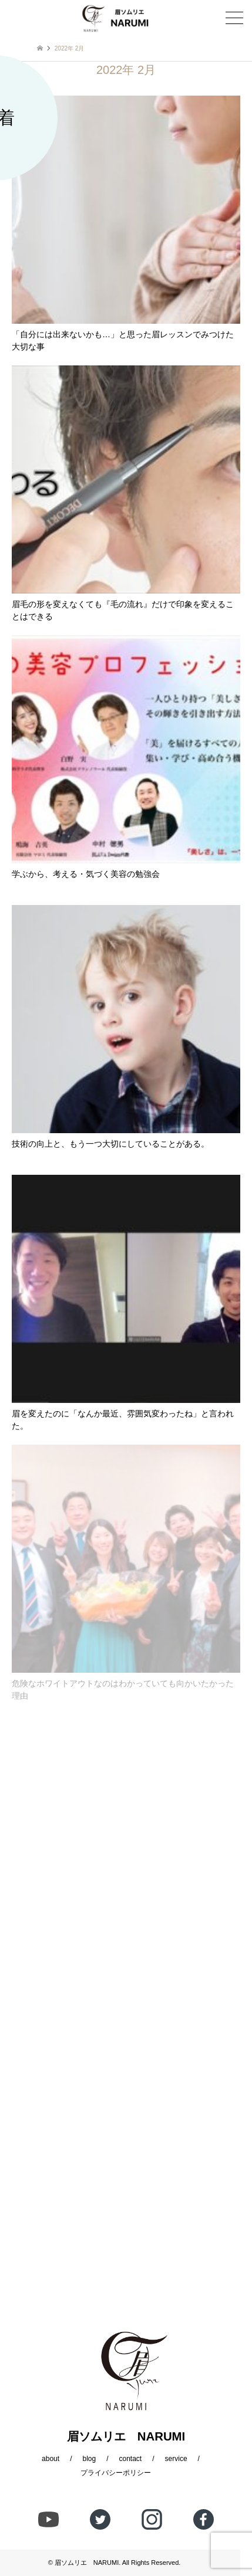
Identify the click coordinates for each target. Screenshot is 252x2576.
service (176, 2459)
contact (130, 2459)
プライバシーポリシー (115, 2473)
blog (89, 2459)
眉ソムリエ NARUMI (87, 2562)
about (50, 2459)
